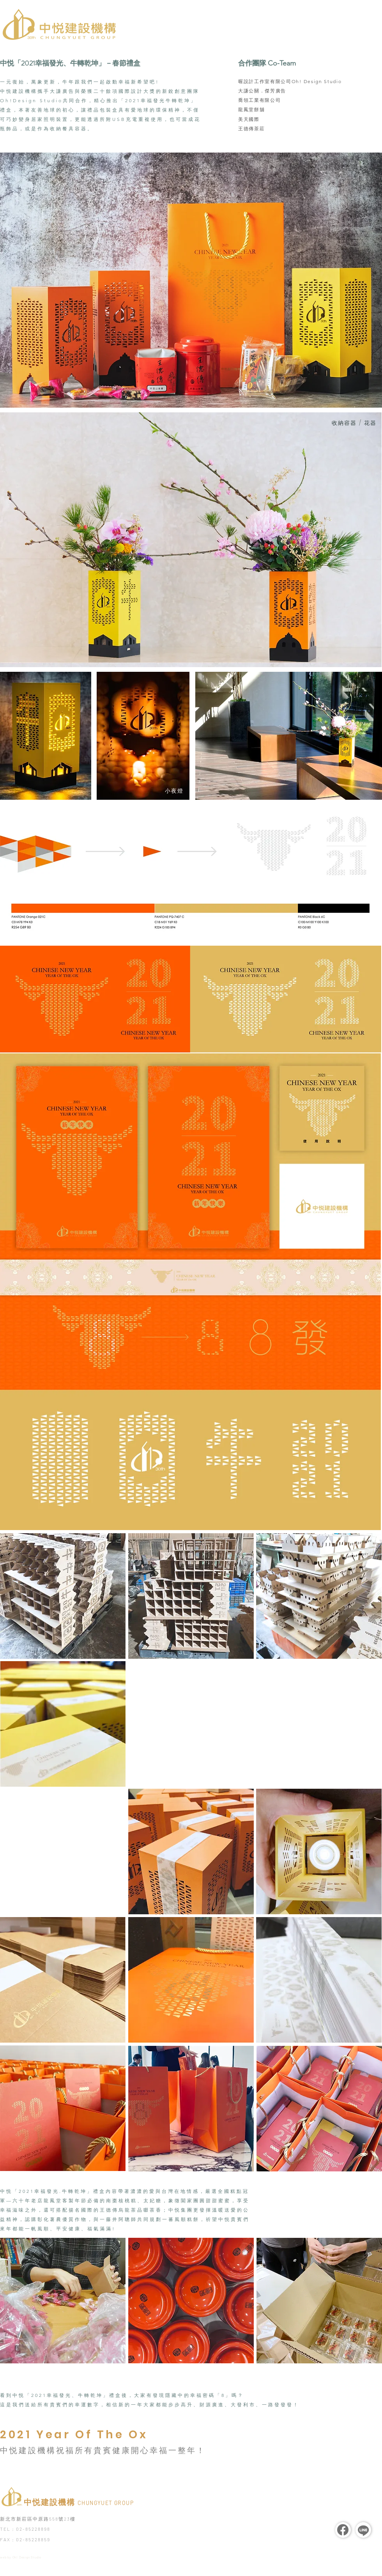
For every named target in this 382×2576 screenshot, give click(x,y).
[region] (286, 999)
